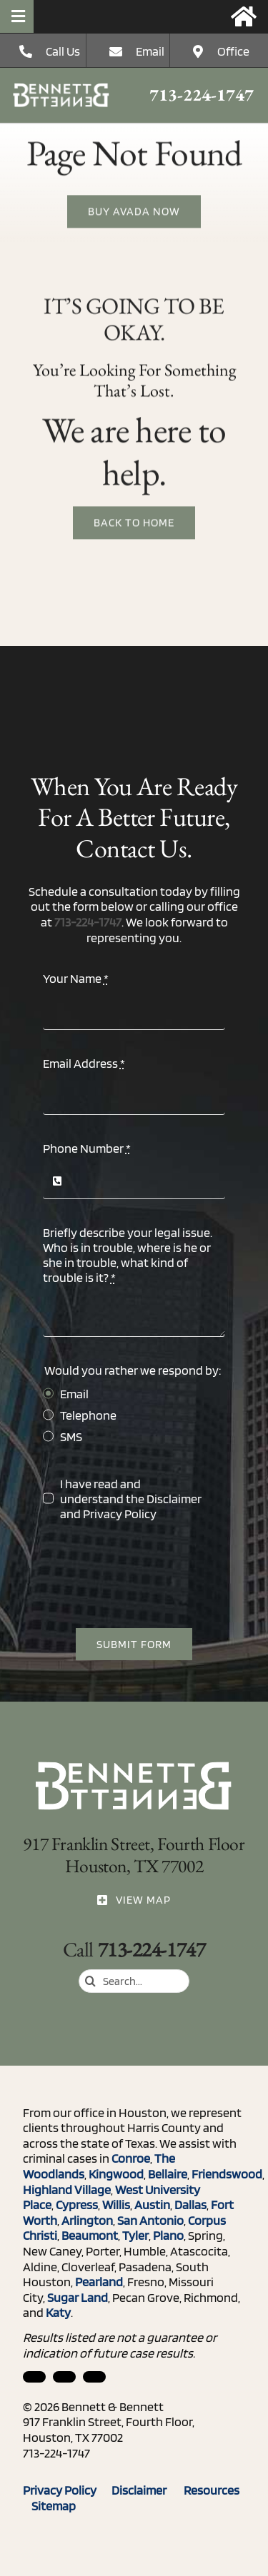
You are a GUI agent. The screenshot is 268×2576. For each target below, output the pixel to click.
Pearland (99, 2281)
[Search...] (134, 1981)
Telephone (88, 1415)
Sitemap (53, 2505)
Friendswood (227, 2173)
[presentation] (151, 1574)
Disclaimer (174, 1498)
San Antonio (150, 2220)
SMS (71, 1436)
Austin (152, 2204)
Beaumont (89, 2235)
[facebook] (64, 2377)
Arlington (87, 2220)
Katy (58, 2312)
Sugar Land (77, 2297)
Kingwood (116, 2173)
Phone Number (87, 1148)
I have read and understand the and (131, 1498)
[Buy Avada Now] (134, 213)
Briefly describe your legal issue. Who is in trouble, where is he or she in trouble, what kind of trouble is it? (127, 1255)
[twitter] (94, 2377)
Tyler (135, 2235)
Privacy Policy (120, 1513)
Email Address (84, 1063)
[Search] (90, 1981)
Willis (116, 2204)
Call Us (63, 51)
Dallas (190, 2204)
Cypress (77, 2204)
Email (150, 51)
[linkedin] (34, 2377)
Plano (168, 2235)
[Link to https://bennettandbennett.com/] (244, 16)
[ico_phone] (61, 88)
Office (233, 51)
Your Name (76, 978)
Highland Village (67, 2189)
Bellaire (167, 2173)
